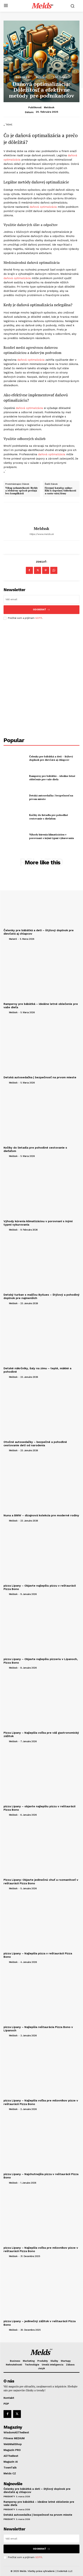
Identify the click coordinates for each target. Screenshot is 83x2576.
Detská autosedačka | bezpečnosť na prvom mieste (40, 1077)
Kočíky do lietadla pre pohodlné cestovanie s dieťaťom (48, 816)
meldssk (49, 107)
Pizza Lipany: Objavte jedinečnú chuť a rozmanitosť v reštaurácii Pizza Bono (41, 1881)
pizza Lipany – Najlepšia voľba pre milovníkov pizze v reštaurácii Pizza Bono (41, 2102)
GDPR (38, 618)
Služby (41, 77)
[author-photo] (6, 939)
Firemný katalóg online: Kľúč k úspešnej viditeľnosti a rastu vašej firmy (60, 491)
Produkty (9, 2496)
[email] (41, 599)
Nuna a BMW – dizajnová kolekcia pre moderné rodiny (41, 1515)
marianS (13, 939)
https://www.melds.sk (41, 534)
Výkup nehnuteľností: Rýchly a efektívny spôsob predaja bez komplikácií (21, 491)
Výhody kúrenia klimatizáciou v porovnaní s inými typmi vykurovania (51, 836)
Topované (60, 77)
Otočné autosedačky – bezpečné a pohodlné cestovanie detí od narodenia (35, 1443)
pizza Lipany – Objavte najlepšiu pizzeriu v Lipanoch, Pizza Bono (41, 1660)
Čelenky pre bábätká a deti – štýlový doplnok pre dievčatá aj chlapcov (51, 758)
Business (23, 77)
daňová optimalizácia (43, 206)
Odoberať (41, 609)
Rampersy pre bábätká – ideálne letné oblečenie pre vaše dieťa (52, 777)
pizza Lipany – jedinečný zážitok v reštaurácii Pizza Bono (40, 2322)
